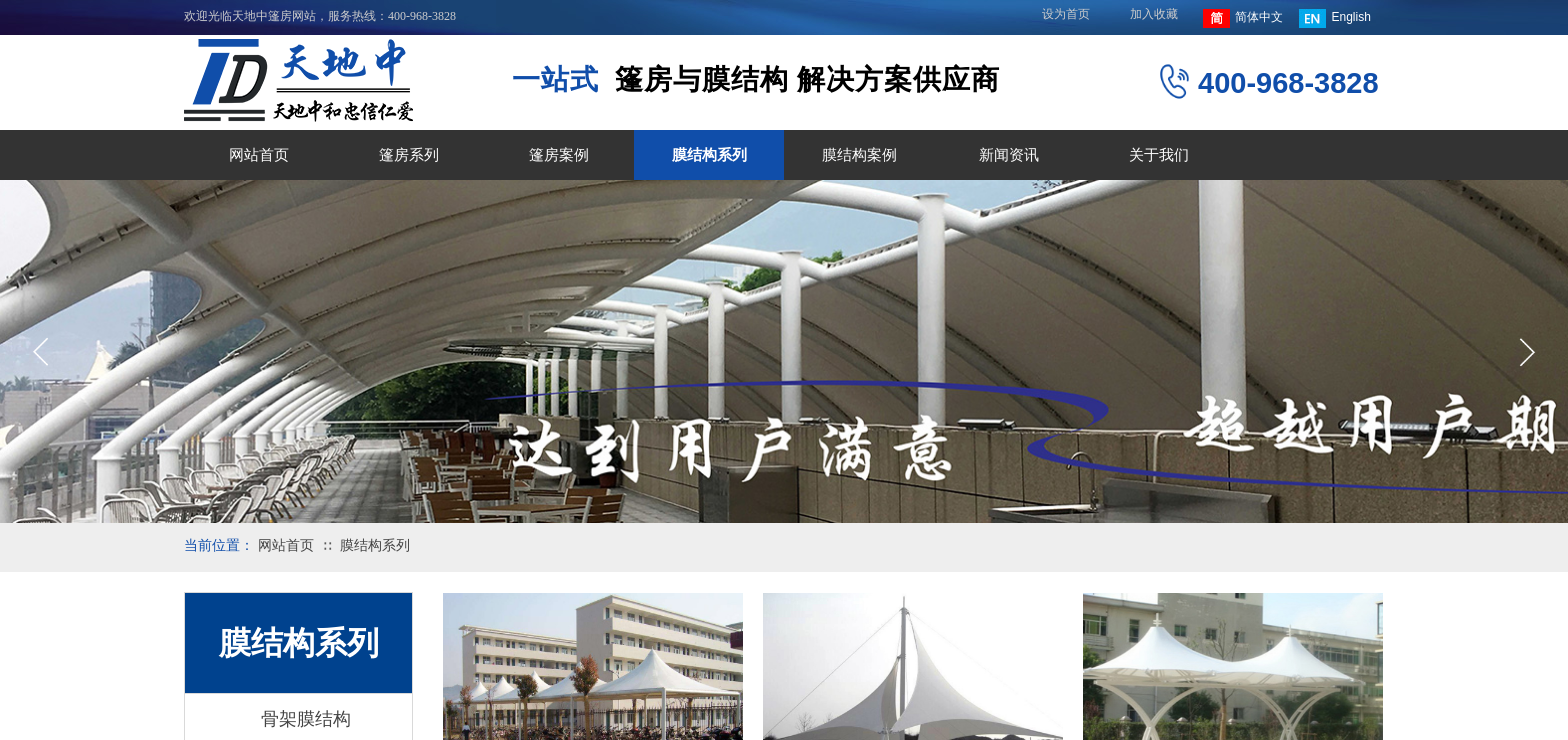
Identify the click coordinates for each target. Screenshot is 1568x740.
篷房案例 (559, 155)
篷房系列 (409, 155)
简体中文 (1243, 18)
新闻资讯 (1009, 155)
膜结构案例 (859, 155)
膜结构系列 (709, 155)
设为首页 (1066, 14)
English (1334, 18)
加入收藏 (1154, 14)
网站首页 (259, 155)
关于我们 (1159, 155)
